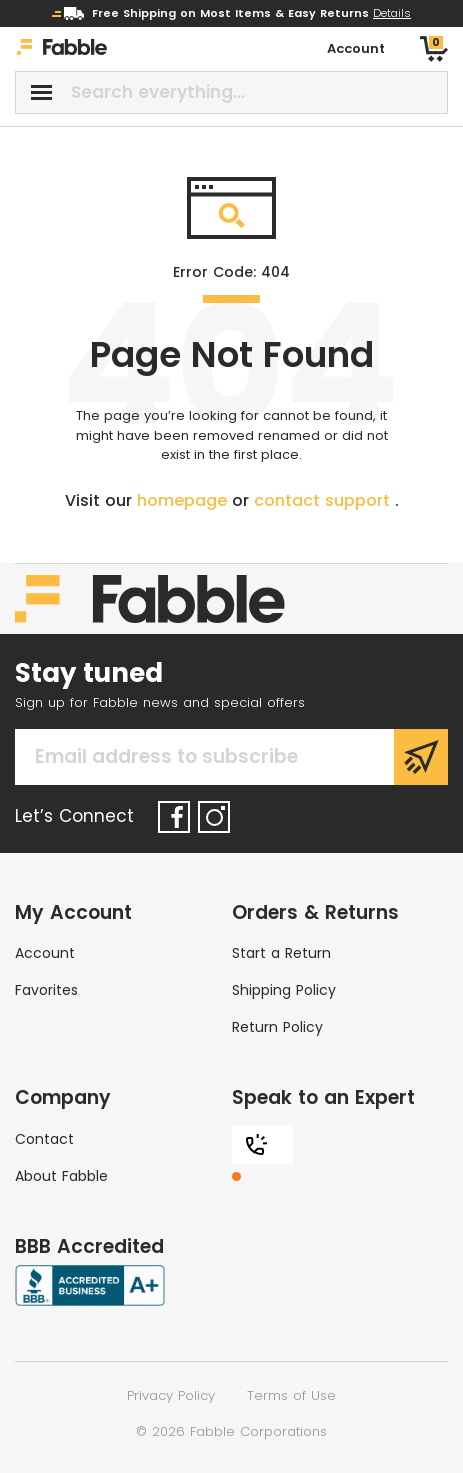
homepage (184, 500)
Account (45, 953)
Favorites (46, 990)
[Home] (62, 49)
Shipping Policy (284, 990)
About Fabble (61, 1176)
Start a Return (281, 953)
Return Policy (277, 1027)
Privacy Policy (171, 1395)
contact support (324, 500)
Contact (44, 1139)
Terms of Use (291, 1395)
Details (392, 13)
